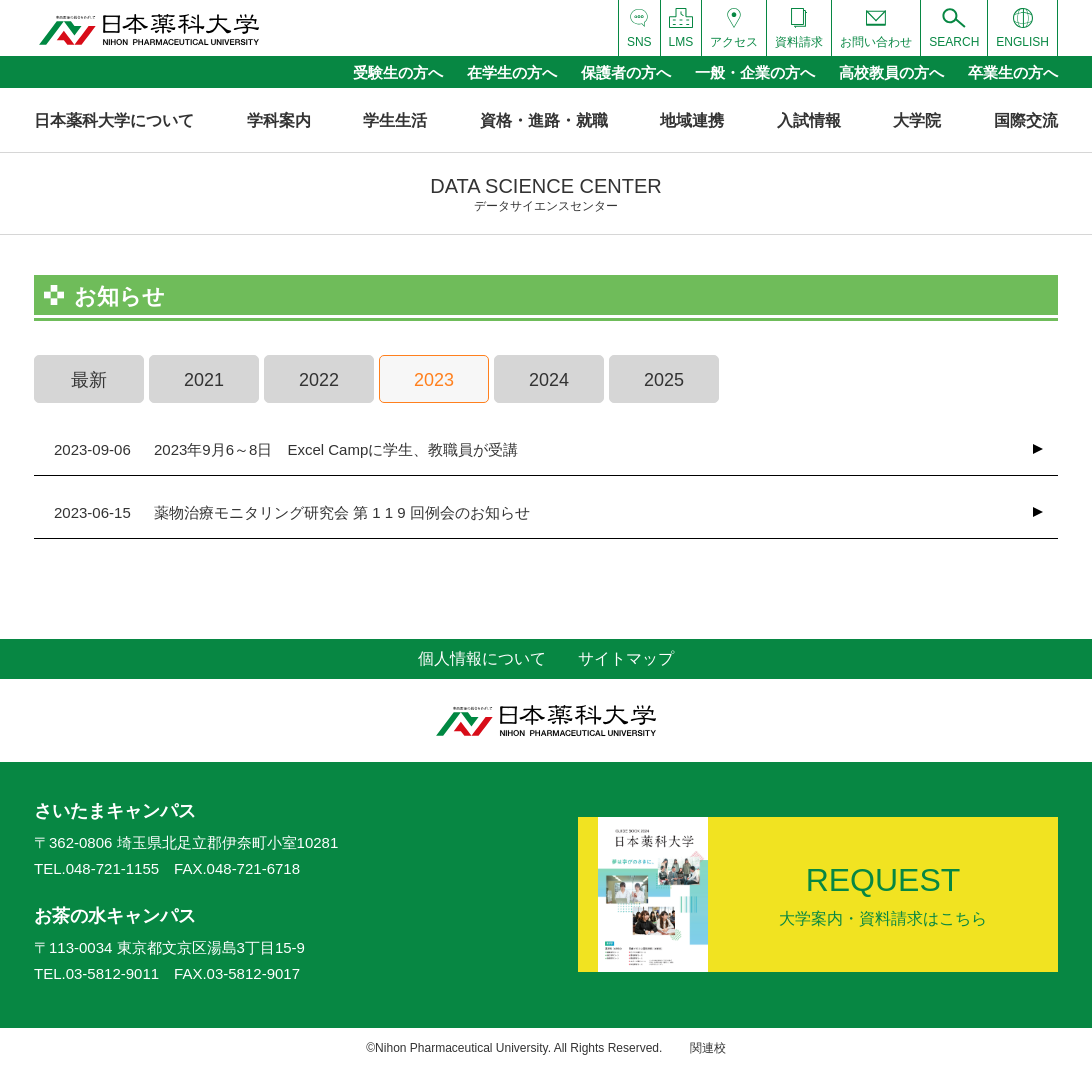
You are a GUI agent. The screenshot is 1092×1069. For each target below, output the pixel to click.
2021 (204, 380)
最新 (89, 380)
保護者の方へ (626, 72)
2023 (434, 380)
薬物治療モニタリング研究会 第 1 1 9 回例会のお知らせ (292, 513)
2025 (664, 380)
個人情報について (482, 658)
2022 (319, 380)
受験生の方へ (398, 72)
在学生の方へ (512, 72)
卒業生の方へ (1013, 72)
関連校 (708, 1048)
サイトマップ (626, 658)
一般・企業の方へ (755, 72)
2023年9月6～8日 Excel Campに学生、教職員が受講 (286, 450)
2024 (549, 380)
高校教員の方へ (891, 72)
